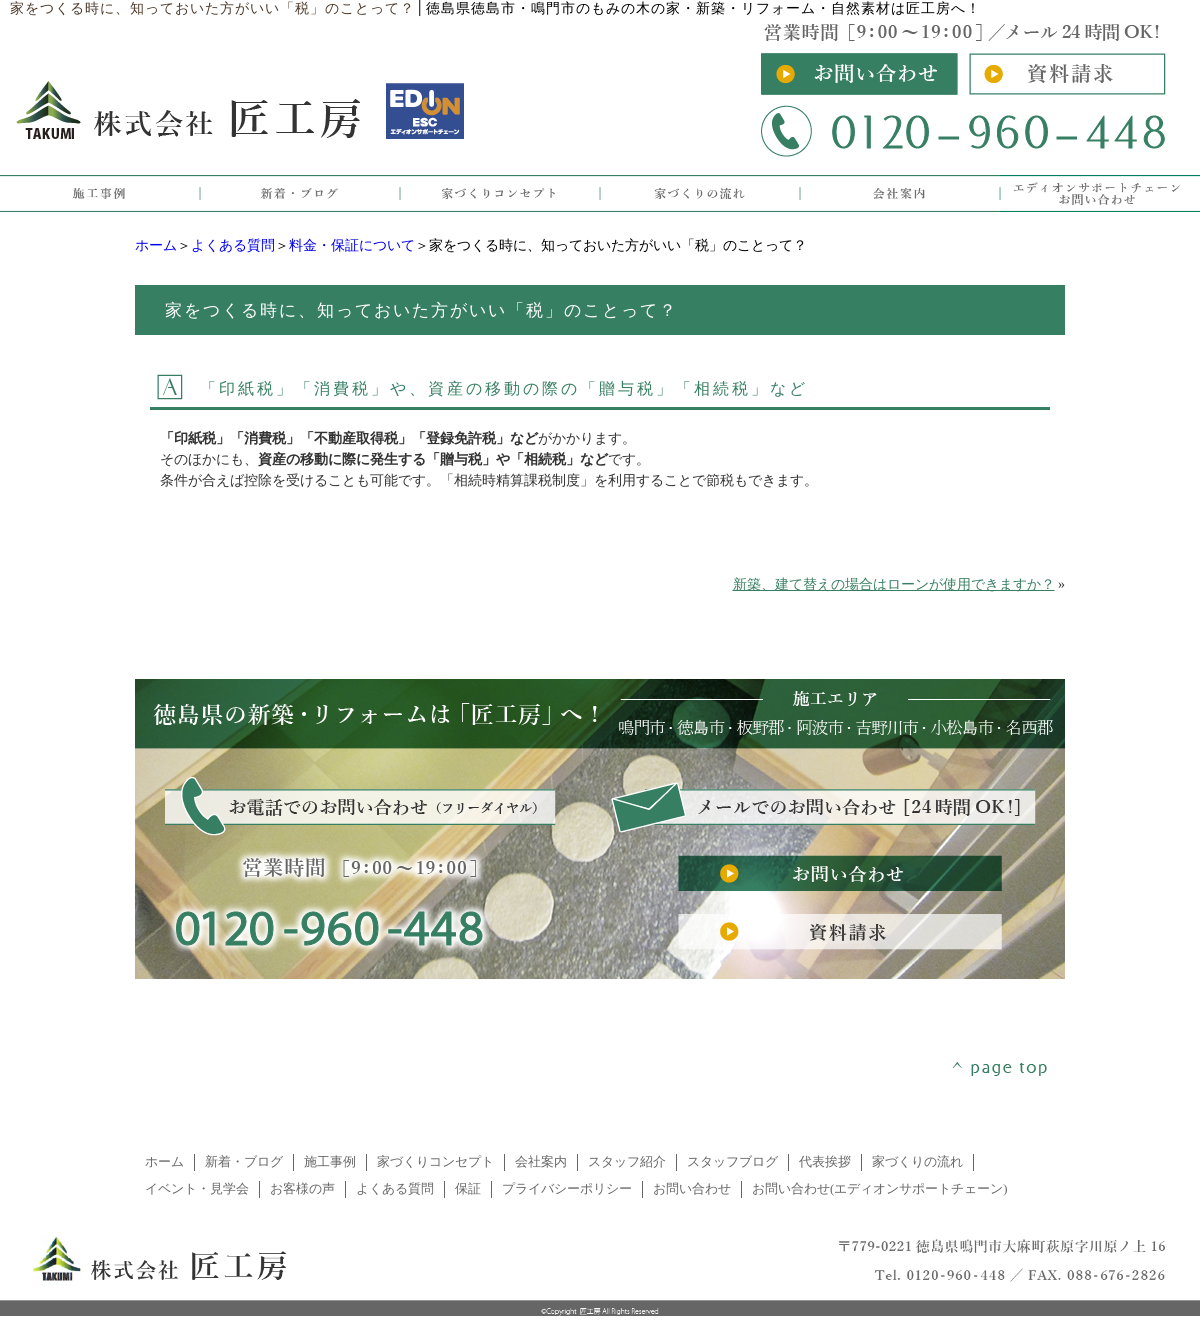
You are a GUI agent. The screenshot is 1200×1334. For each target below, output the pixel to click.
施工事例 (330, 1162)
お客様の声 (302, 1189)
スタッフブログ (732, 1162)
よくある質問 (233, 245)
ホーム (156, 245)
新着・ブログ (244, 1162)
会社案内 (541, 1162)
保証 (468, 1189)
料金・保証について (352, 245)
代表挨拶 (825, 1162)
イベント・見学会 (197, 1189)
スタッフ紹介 (627, 1162)
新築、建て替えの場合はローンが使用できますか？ (894, 584)
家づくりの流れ (917, 1162)
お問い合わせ (692, 1189)
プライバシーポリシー (567, 1189)
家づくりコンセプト (435, 1162)
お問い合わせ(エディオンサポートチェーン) (880, 1189)
